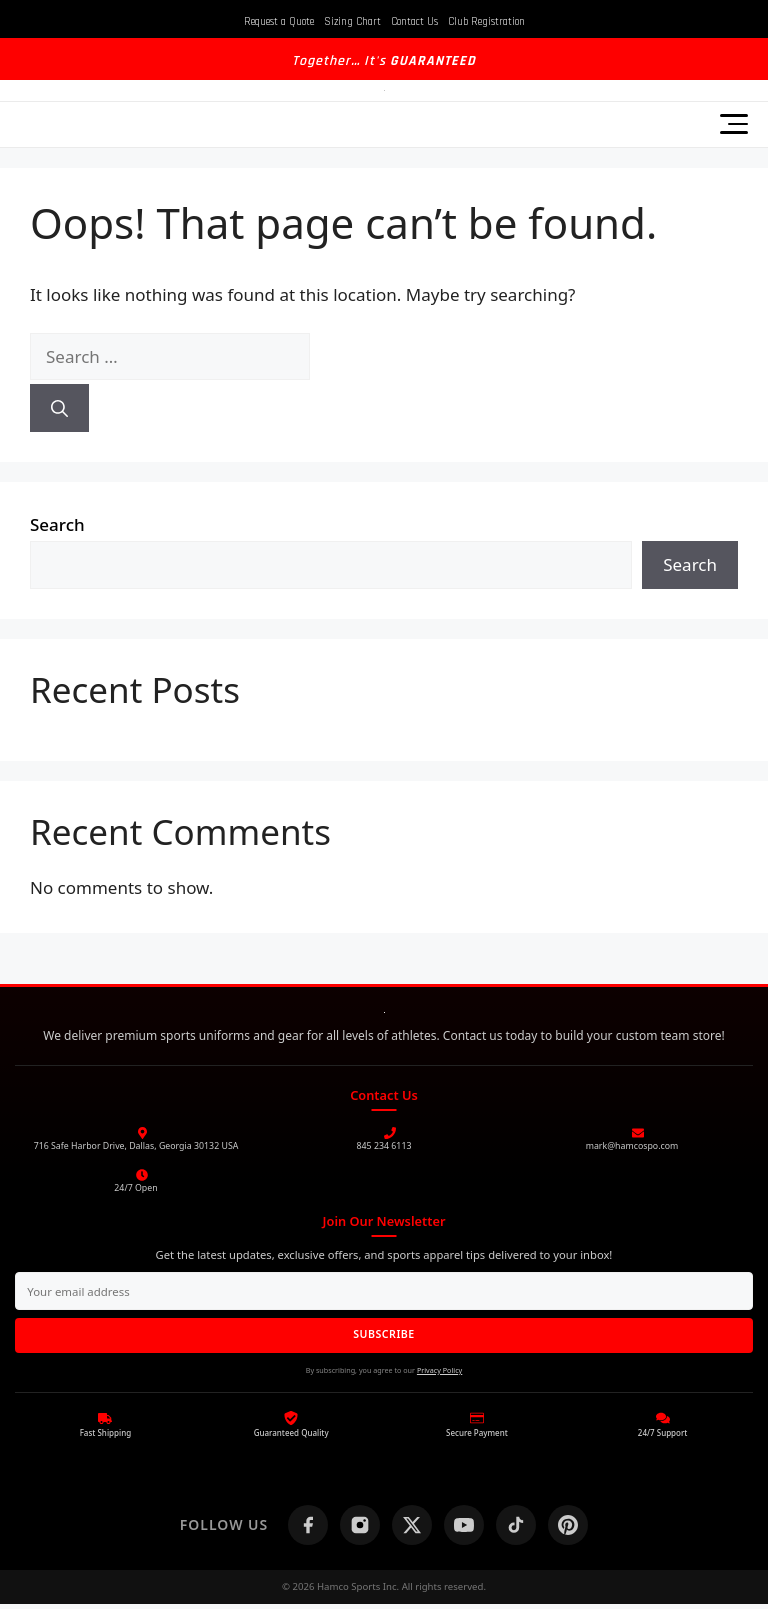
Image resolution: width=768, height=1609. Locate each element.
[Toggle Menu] (734, 124)
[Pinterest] (568, 1529)
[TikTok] (516, 1529)
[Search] (59, 408)
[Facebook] (308, 1529)
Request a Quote (279, 22)
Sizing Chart (352, 22)
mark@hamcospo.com (632, 1146)
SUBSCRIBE (384, 1337)
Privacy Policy (439, 1374)
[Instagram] (360, 1529)
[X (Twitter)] (412, 1529)
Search (57, 524)
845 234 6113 (384, 1146)
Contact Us (414, 22)
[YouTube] (464, 1529)
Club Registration (486, 22)
